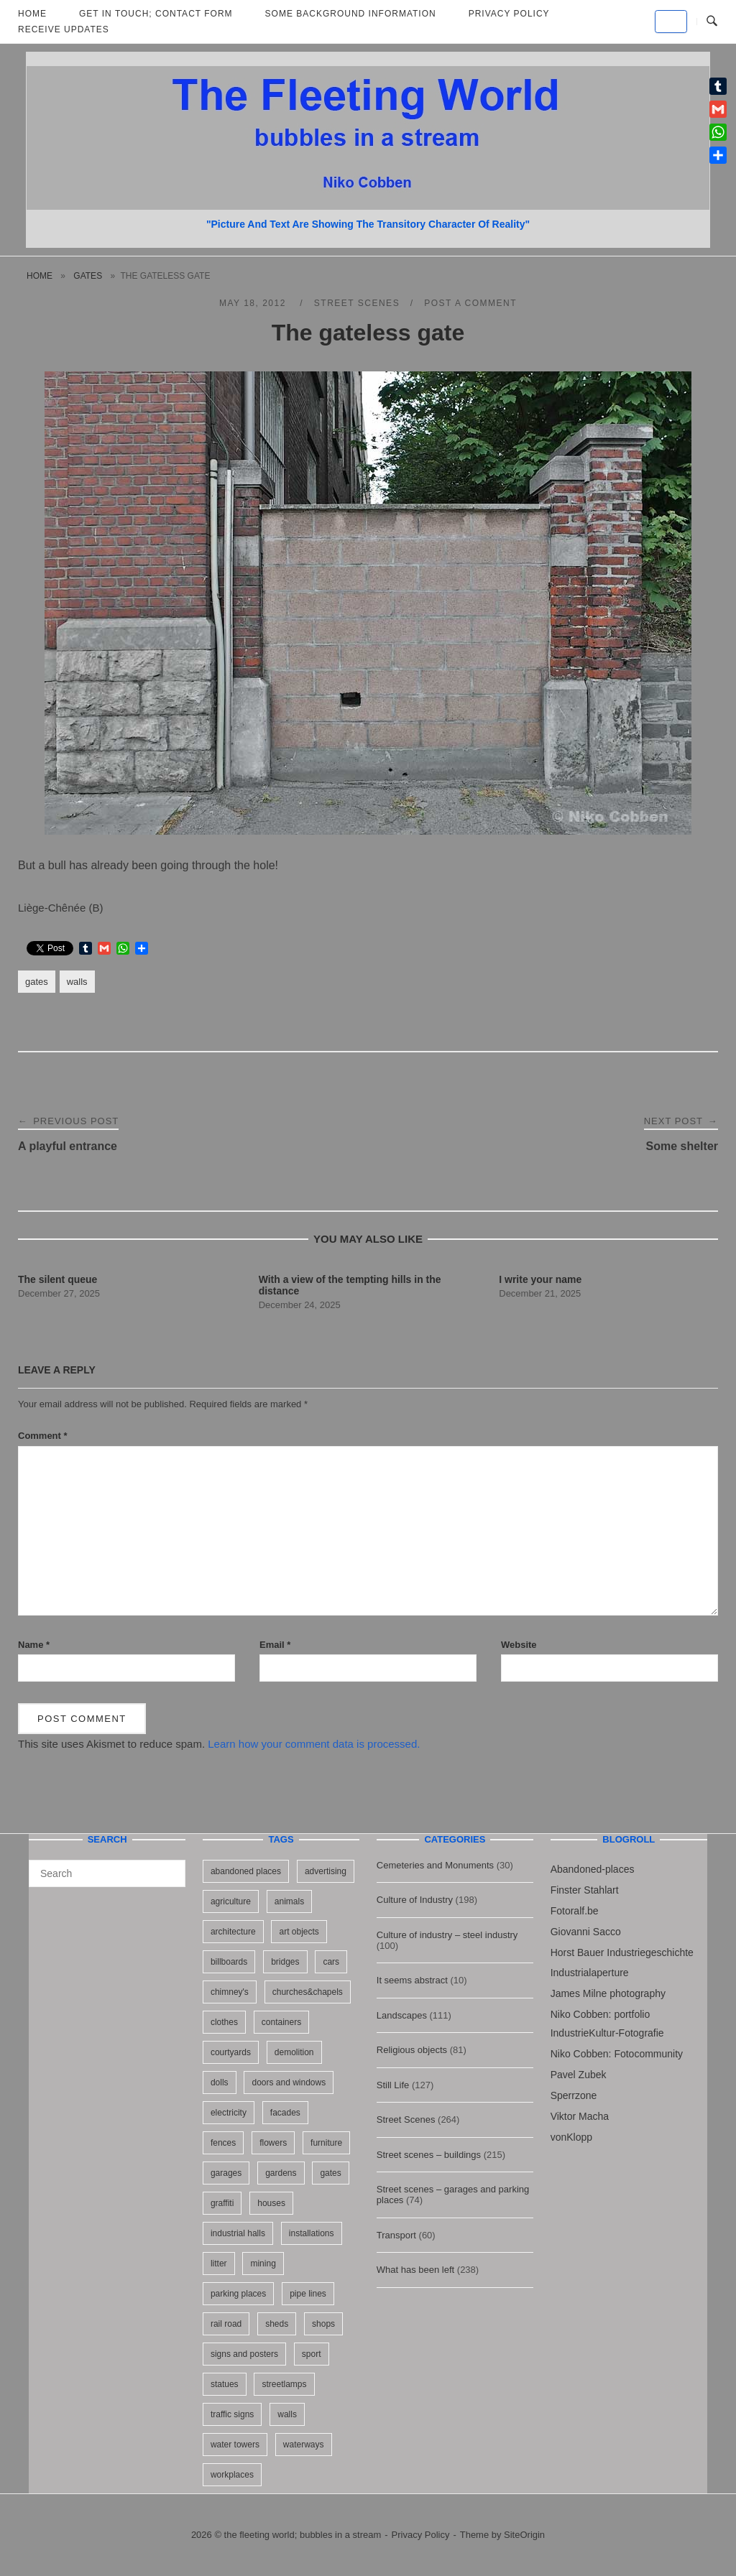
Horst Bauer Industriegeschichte (622, 1952)
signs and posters (244, 2354)
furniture (326, 2143)
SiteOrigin (524, 2534)
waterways (303, 2445)
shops (323, 2324)
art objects (298, 1932)
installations (311, 2233)
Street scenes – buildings (429, 2154)
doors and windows (289, 2082)
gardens (280, 2173)
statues (225, 2384)
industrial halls (238, 2233)
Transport (396, 2235)
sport (311, 2354)
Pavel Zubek (579, 2074)
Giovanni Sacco (586, 1931)
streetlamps (284, 2384)
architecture (233, 1932)
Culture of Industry (415, 1899)
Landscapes (402, 2015)
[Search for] (107, 1873)
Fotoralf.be (575, 1911)
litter (219, 2263)
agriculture (231, 1901)
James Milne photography (608, 1993)
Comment (43, 1435)
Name (34, 1644)
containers (281, 2022)
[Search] (169, 1867)
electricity (229, 2113)
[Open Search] (712, 21)
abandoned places (246, 1871)
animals (289, 1901)
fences (223, 2143)
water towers (235, 2445)
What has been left (415, 2269)
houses (271, 2203)
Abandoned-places (593, 1869)
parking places (238, 2294)
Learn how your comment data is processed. (314, 1744)
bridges (285, 1962)
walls (77, 981)
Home (39, 276)
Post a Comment (470, 303)
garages (226, 2173)
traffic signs (232, 2414)
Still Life (393, 2085)
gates (87, 276)
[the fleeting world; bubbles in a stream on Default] (671, 21)
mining (262, 2263)
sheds (276, 2324)
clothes (224, 2022)
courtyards (231, 2052)
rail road (226, 2324)
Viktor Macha (580, 2116)
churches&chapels (307, 1992)
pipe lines (308, 2294)
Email (274, 1644)
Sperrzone (574, 2095)
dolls (220, 2082)
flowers (273, 2143)
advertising (325, 1871)
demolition (294, 2052)
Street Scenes (357, 303)
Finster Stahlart (585, 1890)
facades (285, 2113)
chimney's (230, 1992)
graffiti (222, 2203)
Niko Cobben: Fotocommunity (617, 2054)
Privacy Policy (421, 2534)
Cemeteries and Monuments (435, 1865)
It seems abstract (412, 1980)
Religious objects (412, 2049)
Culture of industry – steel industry (447, 1934)
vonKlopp (571, 2137)
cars (331, 1962)
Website (519, 1644)
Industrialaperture (590, 1972)
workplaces (232, 2475)
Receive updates (63, 29)
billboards (229, 1962)
